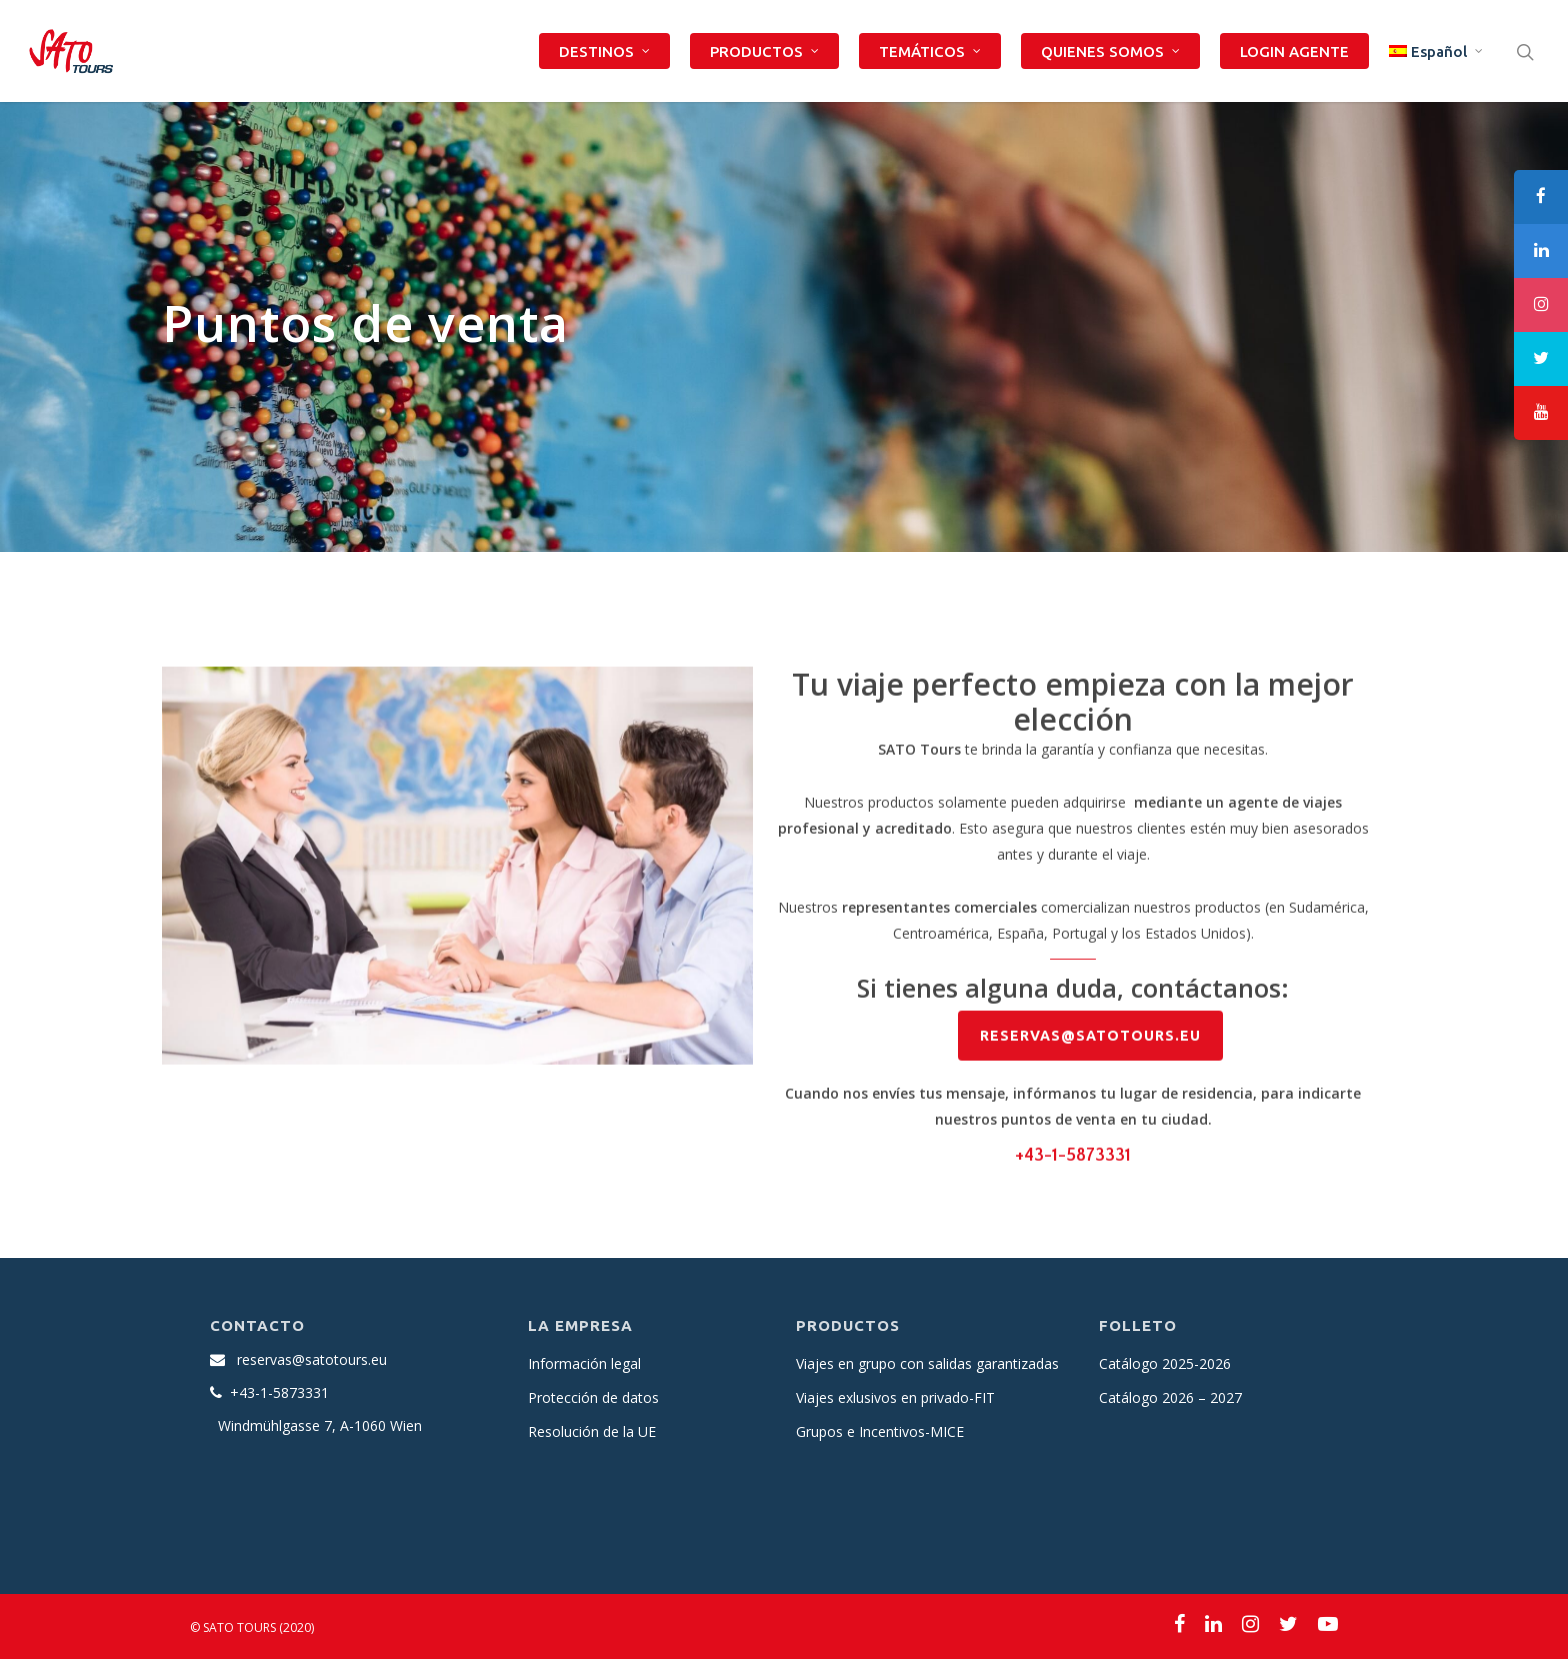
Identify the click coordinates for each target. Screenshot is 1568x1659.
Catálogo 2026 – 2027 (1170, 1397)
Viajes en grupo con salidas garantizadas (927, 1363)
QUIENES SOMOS (1111, 51)
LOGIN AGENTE (1294, 51)
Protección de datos (593, 1397)
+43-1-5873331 (1073, 1161)
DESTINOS (605, 51)
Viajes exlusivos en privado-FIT (895, 1397)
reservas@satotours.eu (312, 1359)
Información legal (584, 1363)
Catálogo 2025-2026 (1165, 1363)
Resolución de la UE (592, 1431)
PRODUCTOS (765, 51)
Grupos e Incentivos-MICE (880, 1431)
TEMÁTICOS (931, 51)
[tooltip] (1541, 197)
